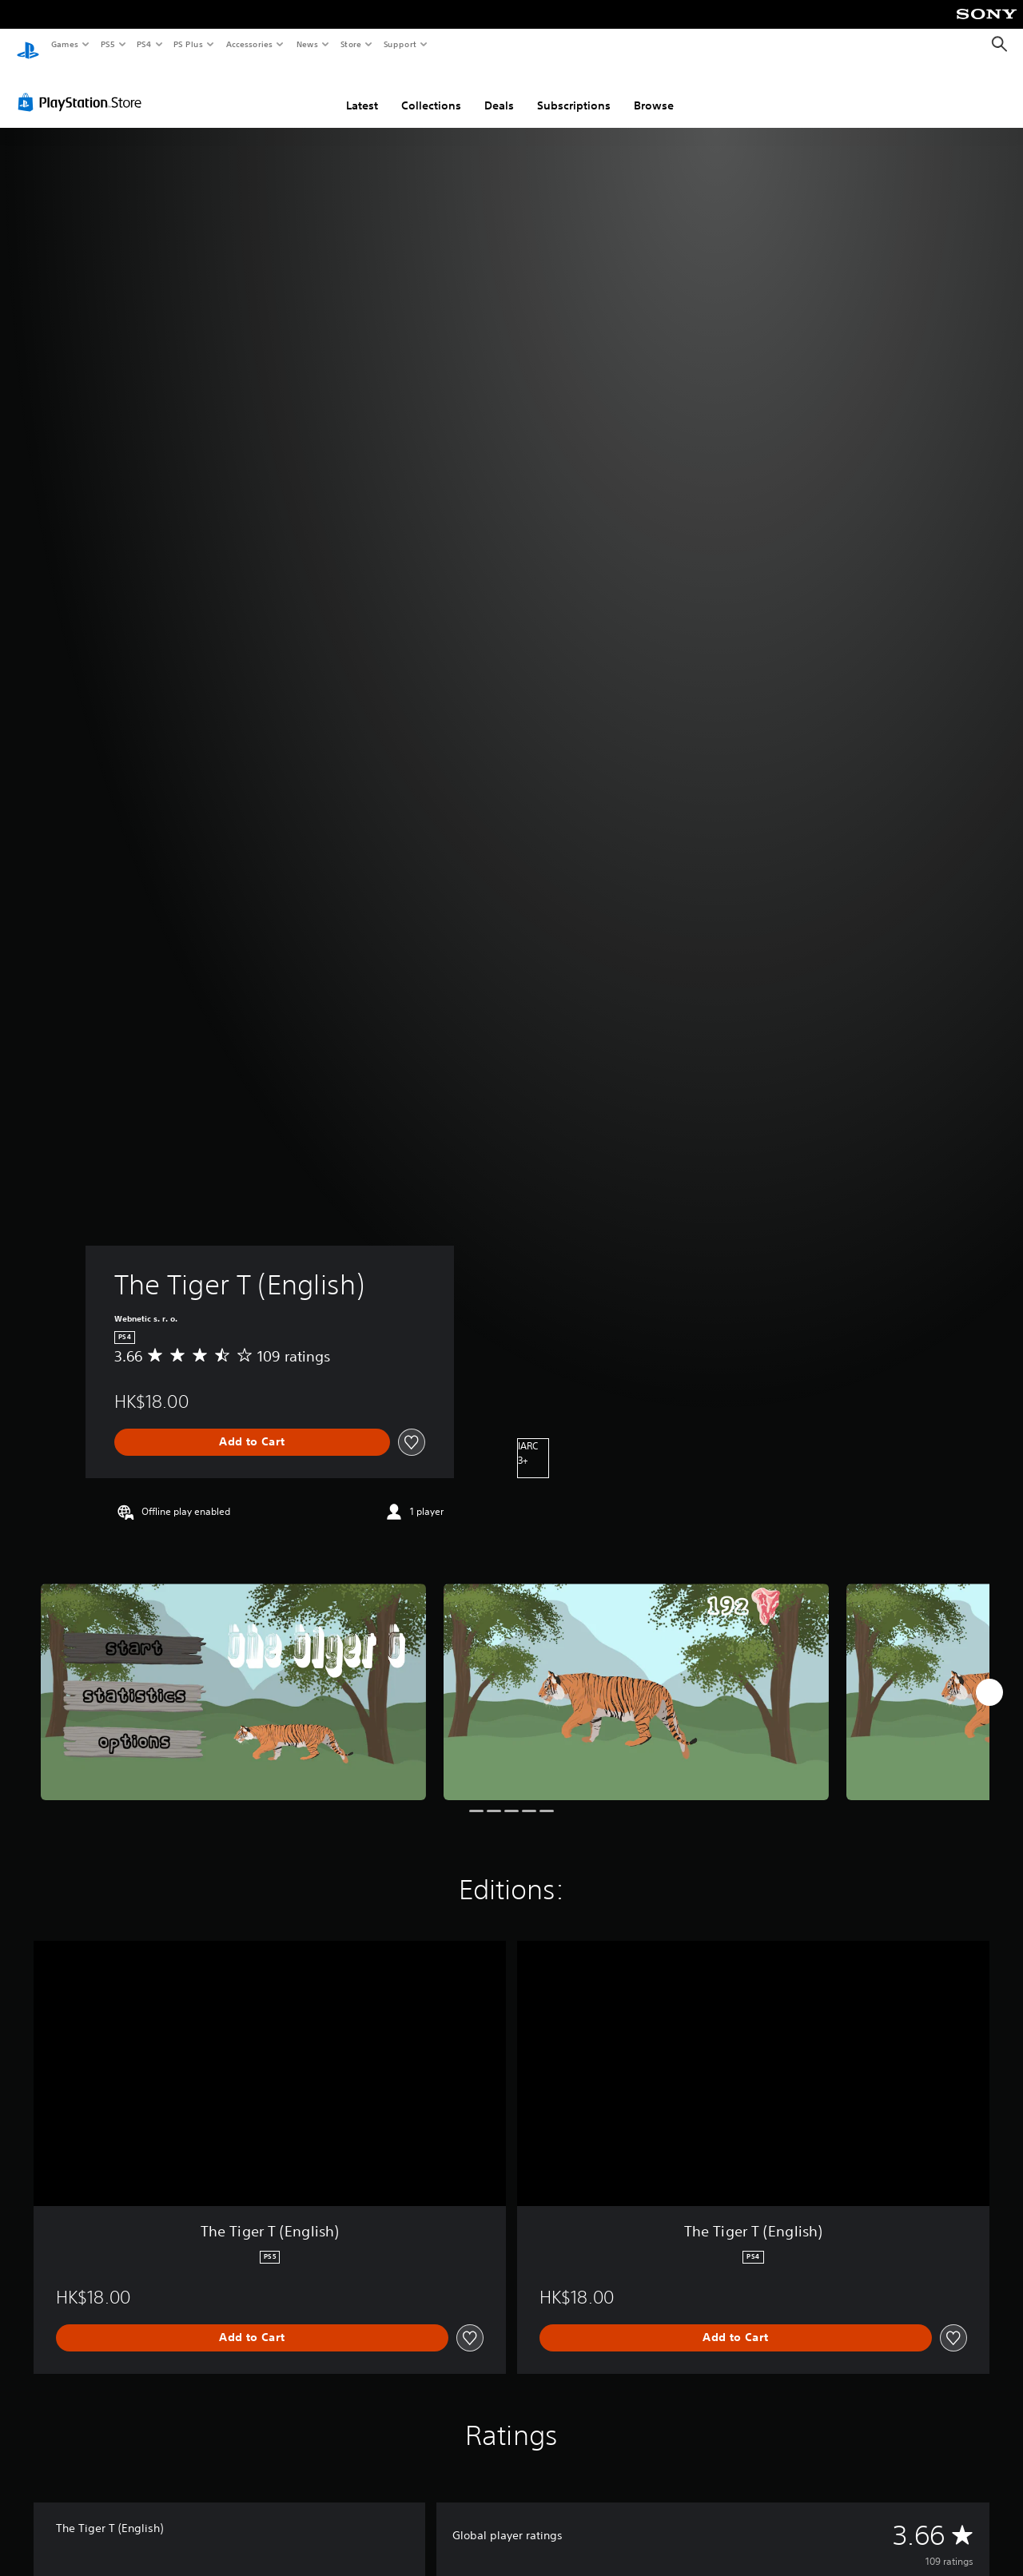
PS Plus (188, 44)
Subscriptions (574, 90)
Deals (499, 90)
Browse (654, 90)
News (307, 44)
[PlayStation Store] (83, 87)
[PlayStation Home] (28, 45)
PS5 (107, 44)
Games (64, 44)
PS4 (144, 44)
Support (399, 44)
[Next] (989, 1677)
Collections (431, 90)
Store (350, 44)
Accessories (248, 44)
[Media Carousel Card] (233, 1676)
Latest (362, 90)
